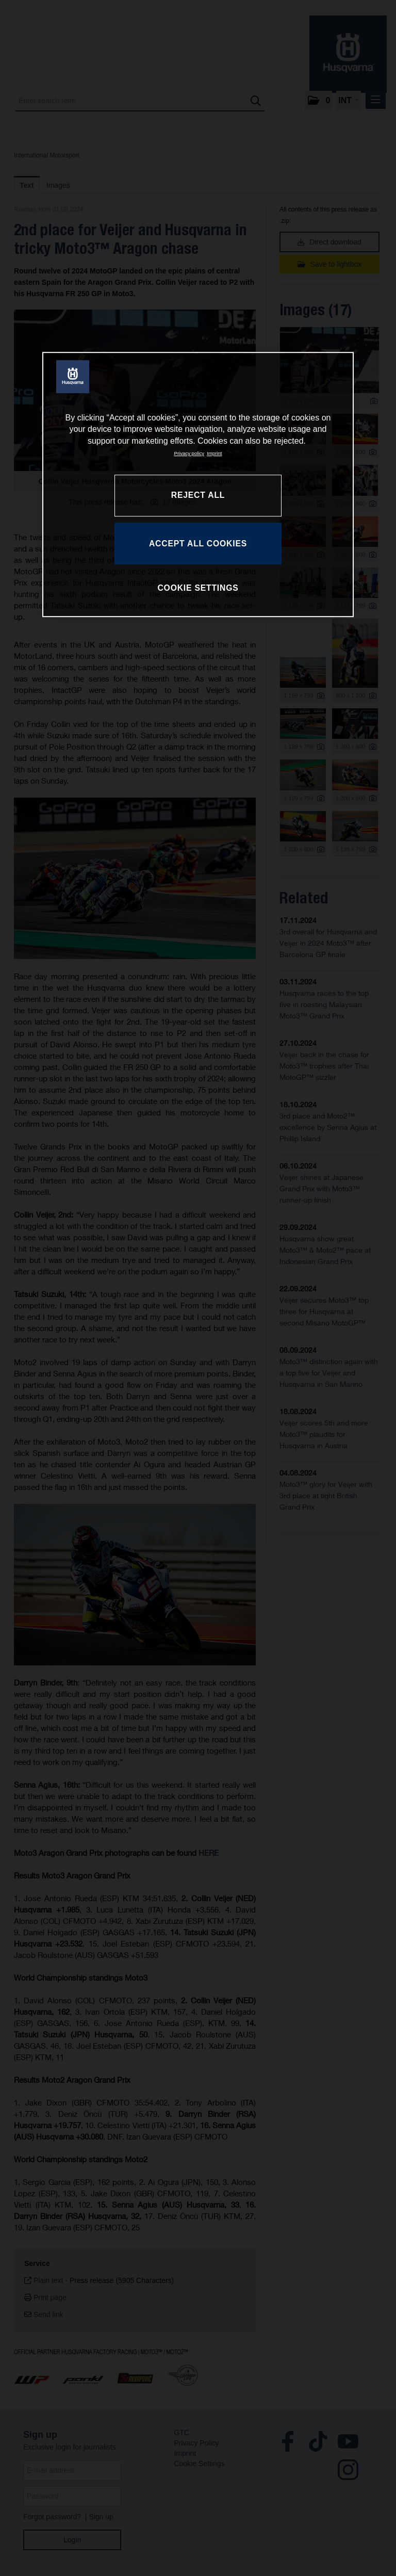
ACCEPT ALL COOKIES (198, 543)
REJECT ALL (198, 495)
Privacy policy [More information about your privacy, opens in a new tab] (189, 453)
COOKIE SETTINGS (197, 588)
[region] (198, 484)
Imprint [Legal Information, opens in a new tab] (214, 453)
